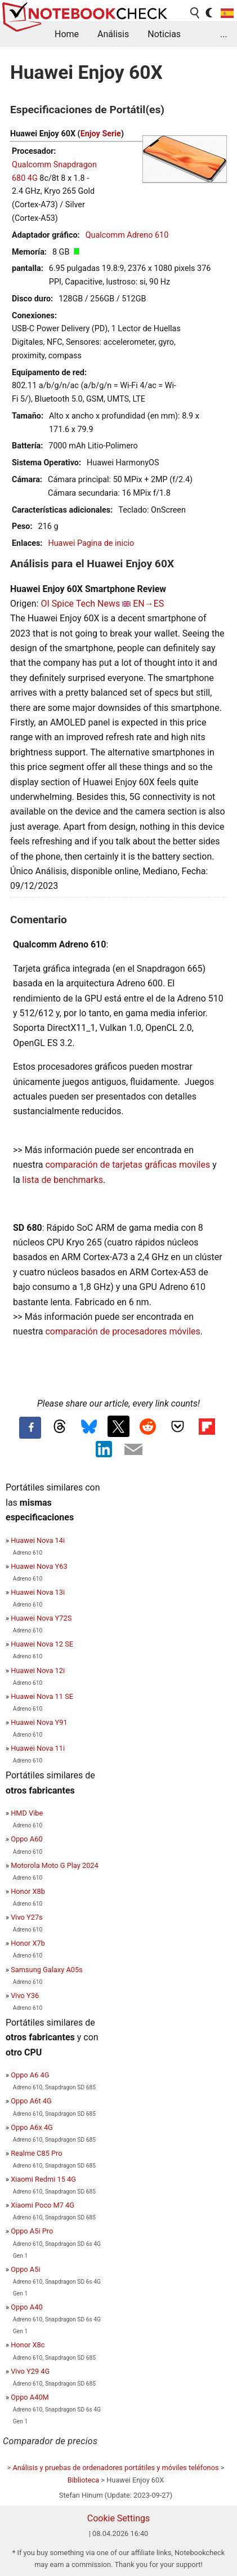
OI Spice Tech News (80, 603)
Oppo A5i (25, 2269)
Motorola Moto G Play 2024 (55, 1865)
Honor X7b (28, 1943)
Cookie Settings (118, 2518)
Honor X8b (28, 1891)
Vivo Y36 (25, 1995)
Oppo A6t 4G (31, 2101)
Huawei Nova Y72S (41, 1618)
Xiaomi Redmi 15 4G (43, 2179)
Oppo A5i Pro (32, 2231)
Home (67, 34)
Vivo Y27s (27, 1917)
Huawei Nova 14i (38, 1540)
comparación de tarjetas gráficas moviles (127, 1164)
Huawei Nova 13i (38, 1592)
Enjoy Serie (101, 134)
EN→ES (148, 603)
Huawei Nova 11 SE (42, 1696)
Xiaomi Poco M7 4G (42, 2205)
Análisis (113, 34)
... (223, 34)
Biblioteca (83, 2480)
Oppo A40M (30, 2397)
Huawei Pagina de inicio (91, 543)
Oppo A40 (26, 2307)
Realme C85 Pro (36, 2153)
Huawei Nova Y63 (39, 1566)
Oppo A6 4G (30, 2075)
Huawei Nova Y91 (39, 1722)
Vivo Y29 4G (30, 2371)
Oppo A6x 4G (32, 2127)
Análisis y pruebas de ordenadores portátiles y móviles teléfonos (115, 2467)
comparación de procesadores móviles (122, 1331)
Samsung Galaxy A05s (47, 1969)
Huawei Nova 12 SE (42, 1644)
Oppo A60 (26, 1839)
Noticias (164, 34)
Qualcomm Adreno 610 (127, 235)
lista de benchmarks (63, 1179)
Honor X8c (27, 2345)
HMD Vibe (27, 1813)
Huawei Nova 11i (38, 1748)
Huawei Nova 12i (38, 1670)
